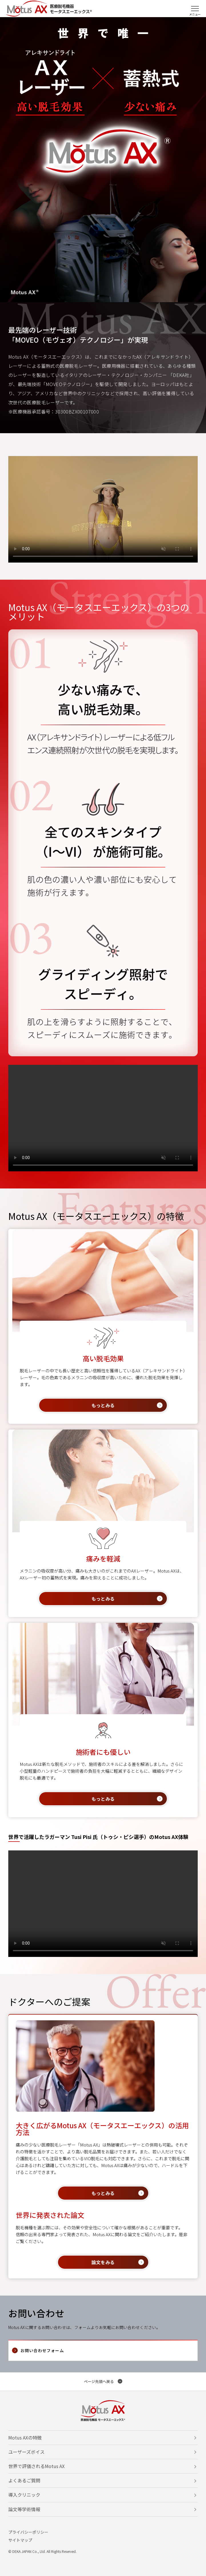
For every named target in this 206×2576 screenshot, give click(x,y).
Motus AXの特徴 (25, 2437)
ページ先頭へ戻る (99, 2381)
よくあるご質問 (24, 2480)
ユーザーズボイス (26, 2451)
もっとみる (103, 1405)
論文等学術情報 (24, 2509)
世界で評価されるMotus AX (36, 2466)
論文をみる (103, 2262)
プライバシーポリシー (28, 2532)
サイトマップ (20, 2540)
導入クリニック (24, 2494)
